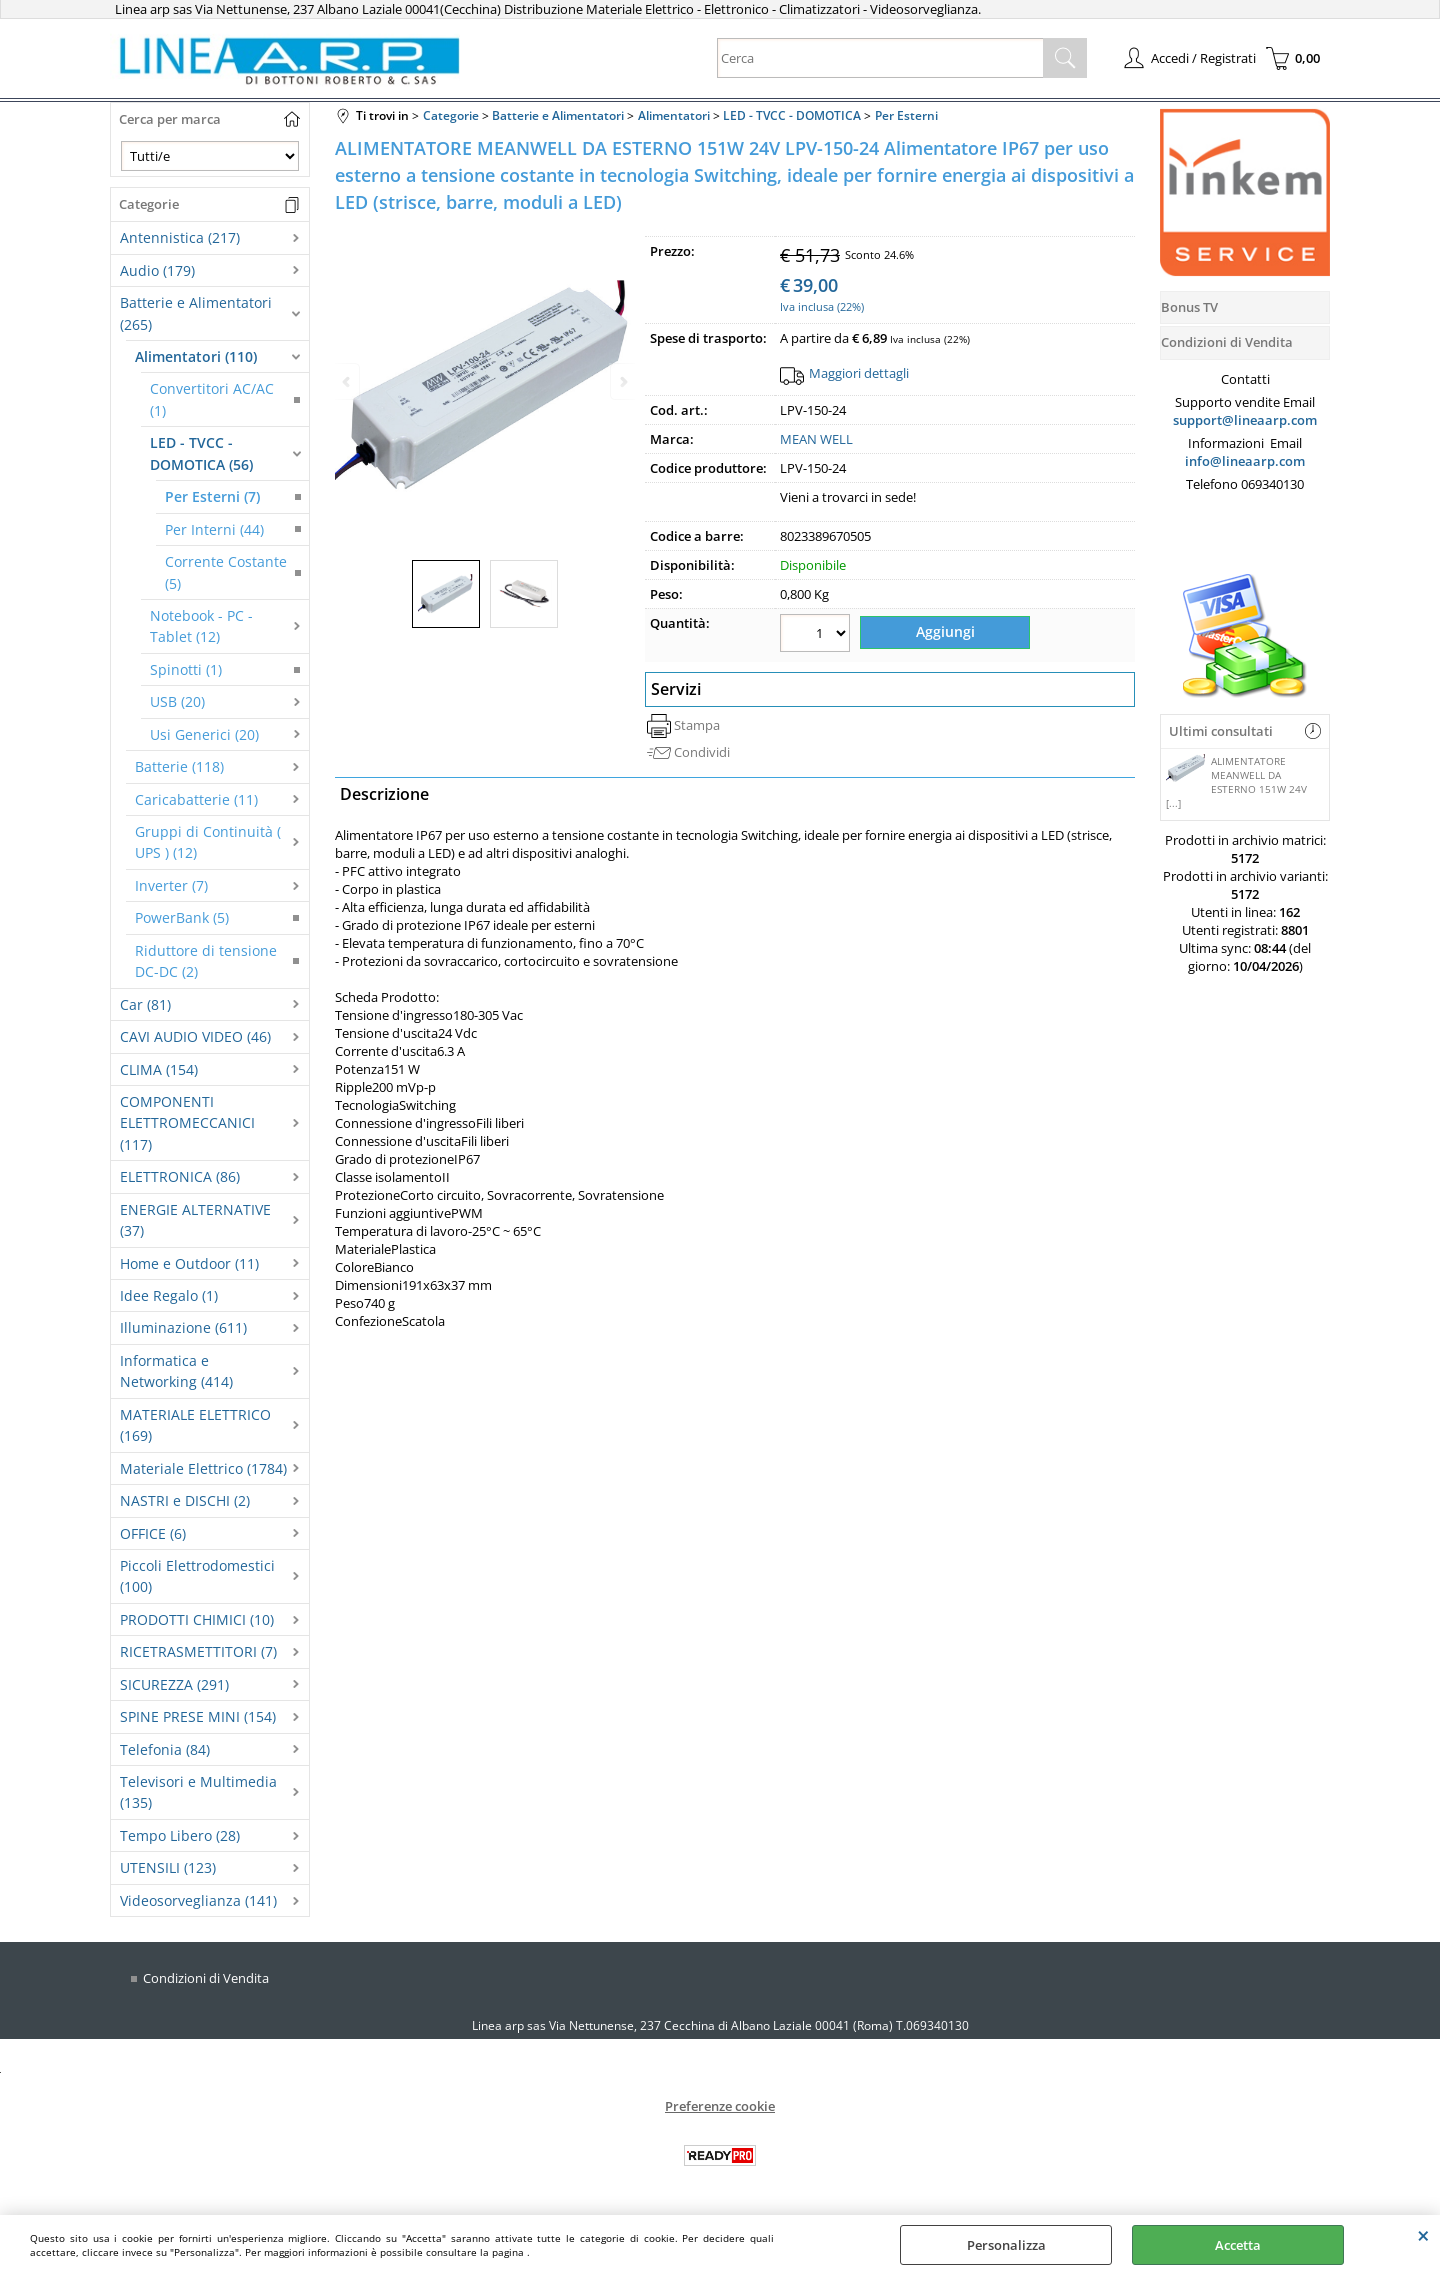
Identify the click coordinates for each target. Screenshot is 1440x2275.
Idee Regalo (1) (169, 1295)
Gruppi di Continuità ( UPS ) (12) (208, 842)
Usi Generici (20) (204, 734)
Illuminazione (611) (183, 1327)
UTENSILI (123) (168, 1867)
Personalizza (1006, 2245)
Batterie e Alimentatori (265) (196, 313)
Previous (348, 381)
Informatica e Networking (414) (176, 1371)
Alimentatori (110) (196, 356)
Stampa (697, 717)
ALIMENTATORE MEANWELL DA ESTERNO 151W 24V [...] (1236, 782)
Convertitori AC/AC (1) (212, 399)
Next (622, 381)
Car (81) (145, 1004)
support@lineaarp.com (1245, 420)
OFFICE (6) (153, 1533)
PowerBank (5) (182, 917)
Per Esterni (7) (212, 496)
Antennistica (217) (180, 237)
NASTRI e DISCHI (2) (185, 1500)
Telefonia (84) (165, 1749)
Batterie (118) (179, 766)
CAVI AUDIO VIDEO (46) (195, 1036)
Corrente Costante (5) (226, 572)
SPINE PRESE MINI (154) (198, 1716)
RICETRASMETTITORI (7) (198, 1651)
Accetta (1238, 2245)
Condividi (702, 745)
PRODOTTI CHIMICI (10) (197, 1619)
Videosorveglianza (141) (198, 1900)
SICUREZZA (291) (174, 1684)
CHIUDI (1423, 2235)
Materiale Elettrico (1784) (203, 1468)
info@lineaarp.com (1245, 461)
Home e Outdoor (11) (189, 1263)
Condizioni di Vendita (206, 1978)
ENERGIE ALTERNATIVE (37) (195, 1220)
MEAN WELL (816, 439)
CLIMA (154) (159, 1069)
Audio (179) (157, 270)
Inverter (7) (171, 885)
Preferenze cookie (720, 2106)
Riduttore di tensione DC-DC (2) (206, 961)
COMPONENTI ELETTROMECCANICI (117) (187, 1123)
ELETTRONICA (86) (180, 1176)
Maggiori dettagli (859, 373)
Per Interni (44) (214, 529)
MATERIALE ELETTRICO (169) (195, 1425)
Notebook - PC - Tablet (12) (201, 626)
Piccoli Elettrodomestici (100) (197, 1576)
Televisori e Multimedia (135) (198, 1792)
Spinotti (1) (186, 669)
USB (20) (177, 701)
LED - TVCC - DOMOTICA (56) (201, 453)
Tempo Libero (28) (180, 1835)
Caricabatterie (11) (196, 799)
